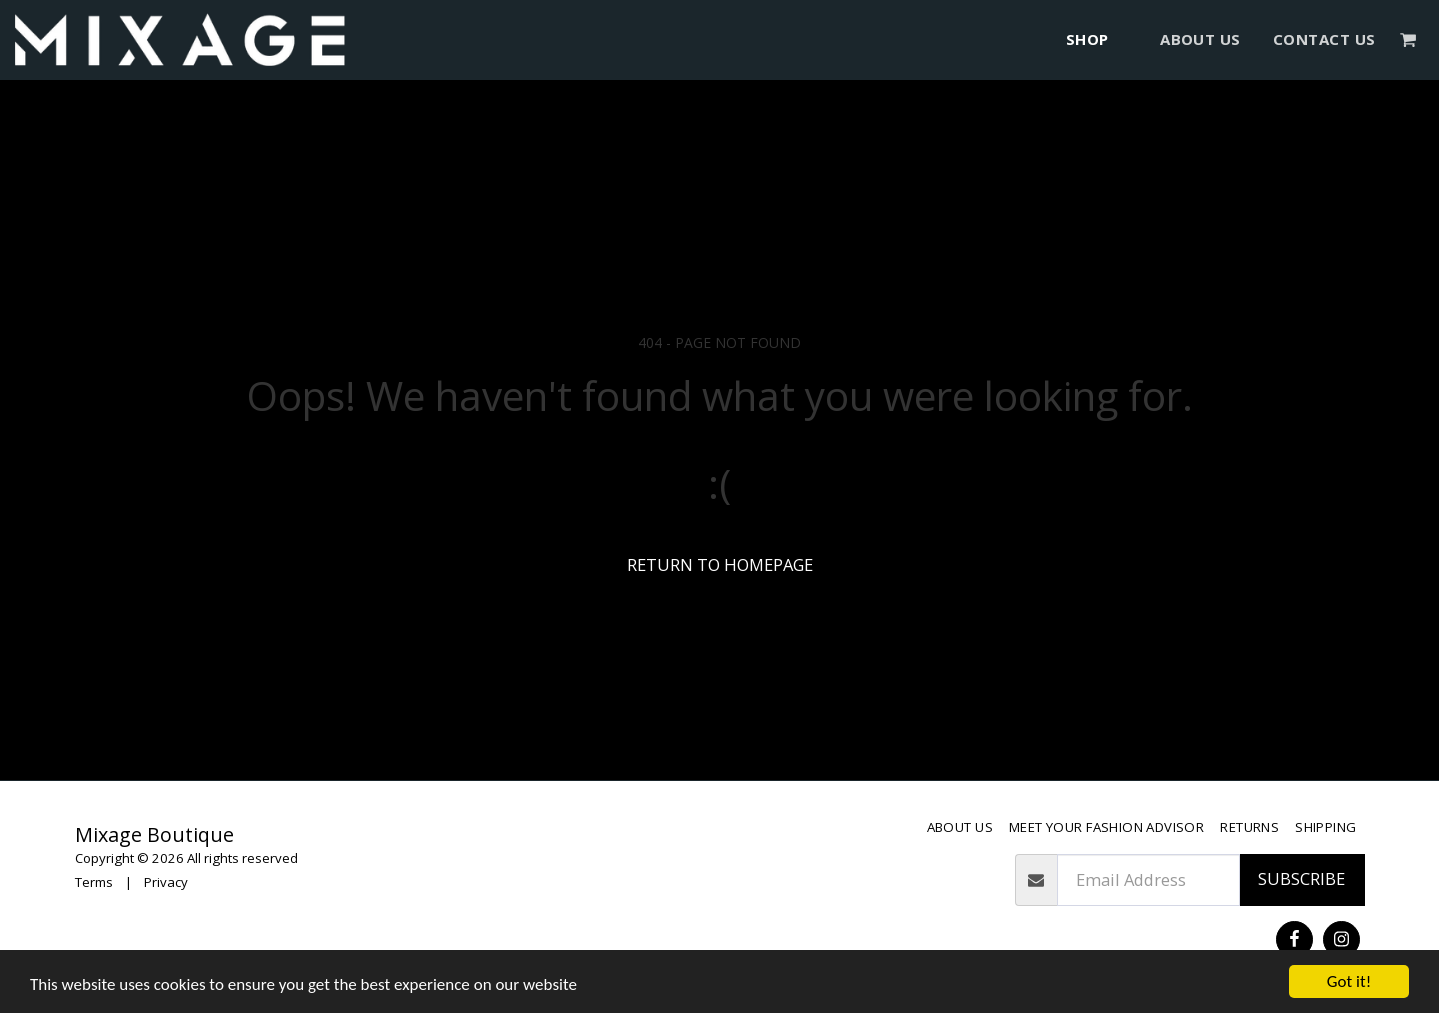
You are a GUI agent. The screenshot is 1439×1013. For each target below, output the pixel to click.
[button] (1408, 39)
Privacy (166, 882)
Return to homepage (720, 564)
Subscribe (1301, 878)
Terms (94, 882)
